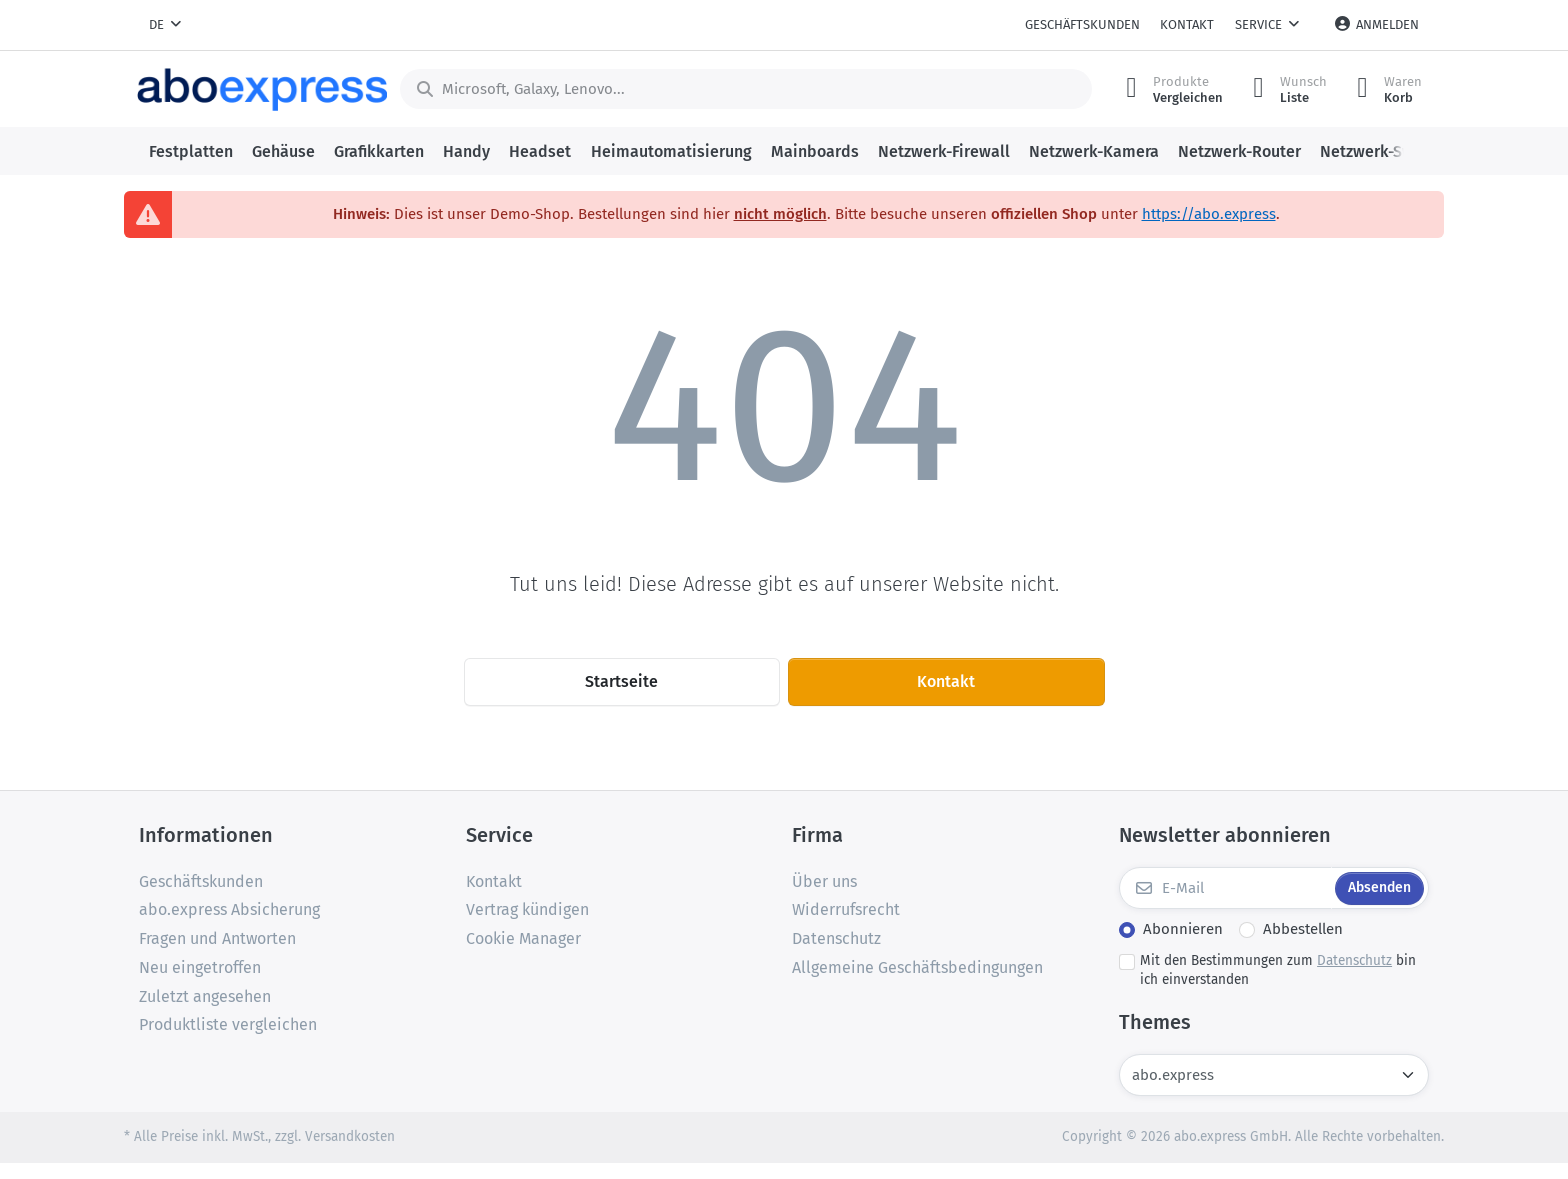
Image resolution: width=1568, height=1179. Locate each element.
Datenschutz (1354, 960)
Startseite (621, 681)
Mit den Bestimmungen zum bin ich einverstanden (1278, 970)
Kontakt (1187, 24)
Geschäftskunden (1082, 24)
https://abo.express (1209, 214)
